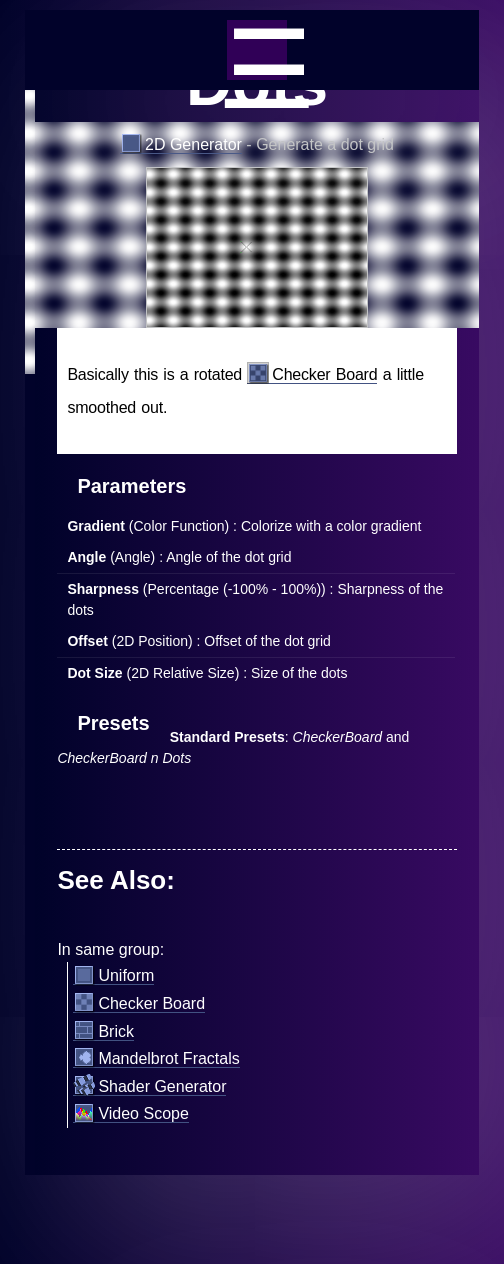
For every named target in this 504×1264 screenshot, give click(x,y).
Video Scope (130, 1114)
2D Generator (181, 145)
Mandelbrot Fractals (156, 1059)
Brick (103, 1032)
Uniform (113, 976)
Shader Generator (149, 1087)
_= (257, 50)
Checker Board (312, 375)
